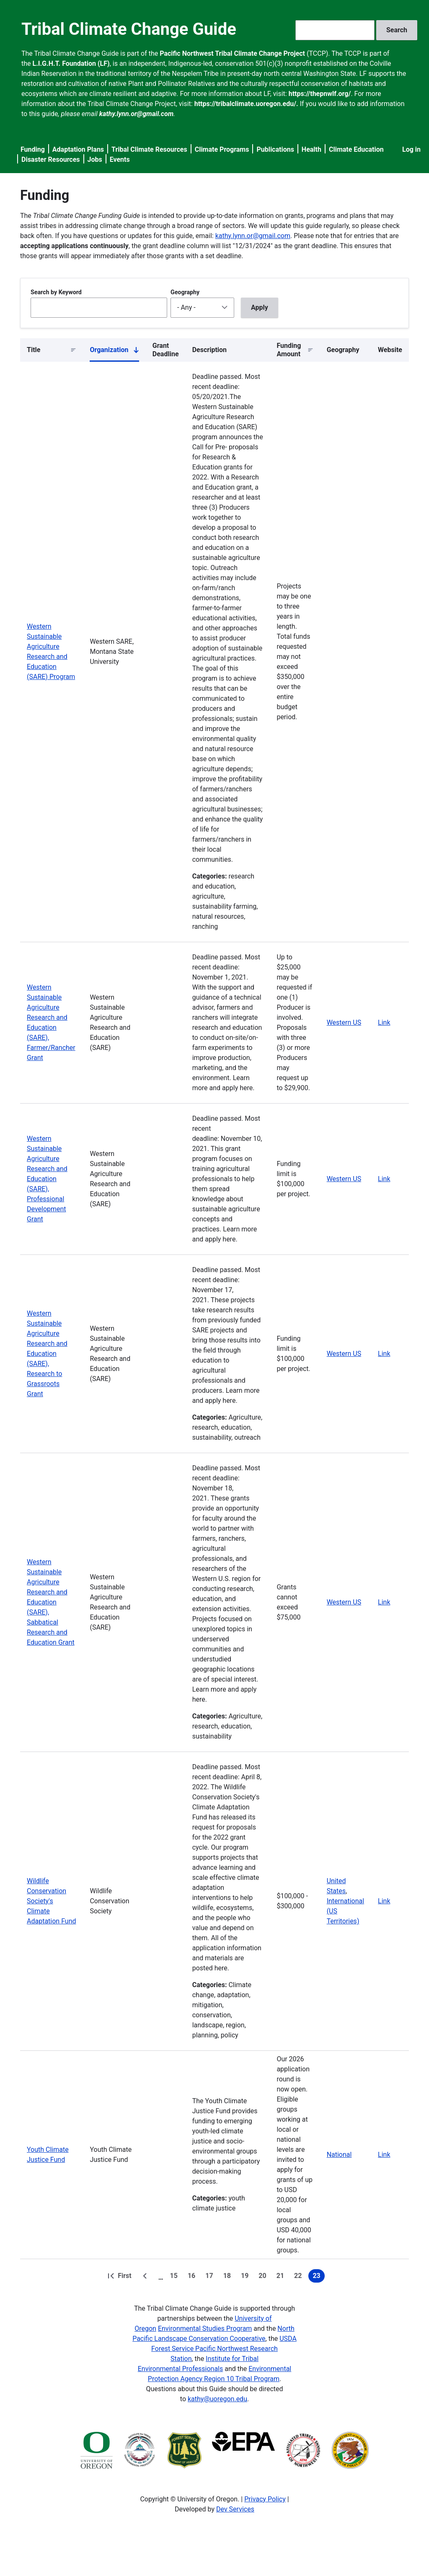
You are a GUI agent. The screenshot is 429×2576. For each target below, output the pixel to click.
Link (384, 1022)
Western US (344, 1022)
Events (120, 159)
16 (193, 2277)
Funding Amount (289, 350)
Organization (114, 352)
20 (263, 2277)
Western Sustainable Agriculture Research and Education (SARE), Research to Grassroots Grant (47, 1353)
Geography (185, 292)
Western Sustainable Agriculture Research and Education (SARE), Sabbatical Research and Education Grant (51, 1602)
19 (246, 2277)
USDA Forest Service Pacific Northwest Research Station (224, 2349)
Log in (411, 149)
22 (299, 2277)
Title (33, 350)
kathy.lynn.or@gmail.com (252, 236)
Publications (275, 149)
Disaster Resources (50, 159)
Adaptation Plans (78, 149)
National (339, 2155)
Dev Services (235, 2509)
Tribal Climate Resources (149, 149)
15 (175, 2277)
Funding (33, 149)
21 (282, 2277)
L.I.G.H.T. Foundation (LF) (71, 63)
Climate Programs (222, 149)
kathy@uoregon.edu (217, 2399)
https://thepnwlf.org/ (320, 94)
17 (210, 2277)
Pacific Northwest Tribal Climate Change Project (232, 53)
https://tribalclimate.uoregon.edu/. (246, 104)
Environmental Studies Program (205, 2328)
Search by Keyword (56, 292)
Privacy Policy (265, 2499)
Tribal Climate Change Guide (128, 29)
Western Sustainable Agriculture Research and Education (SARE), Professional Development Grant (47, 1179)
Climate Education (356, 149)
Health (311, 149)
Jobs (95, 159)
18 (228, 2277)
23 (318, 2277)
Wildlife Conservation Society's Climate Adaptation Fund (51, 1901)
